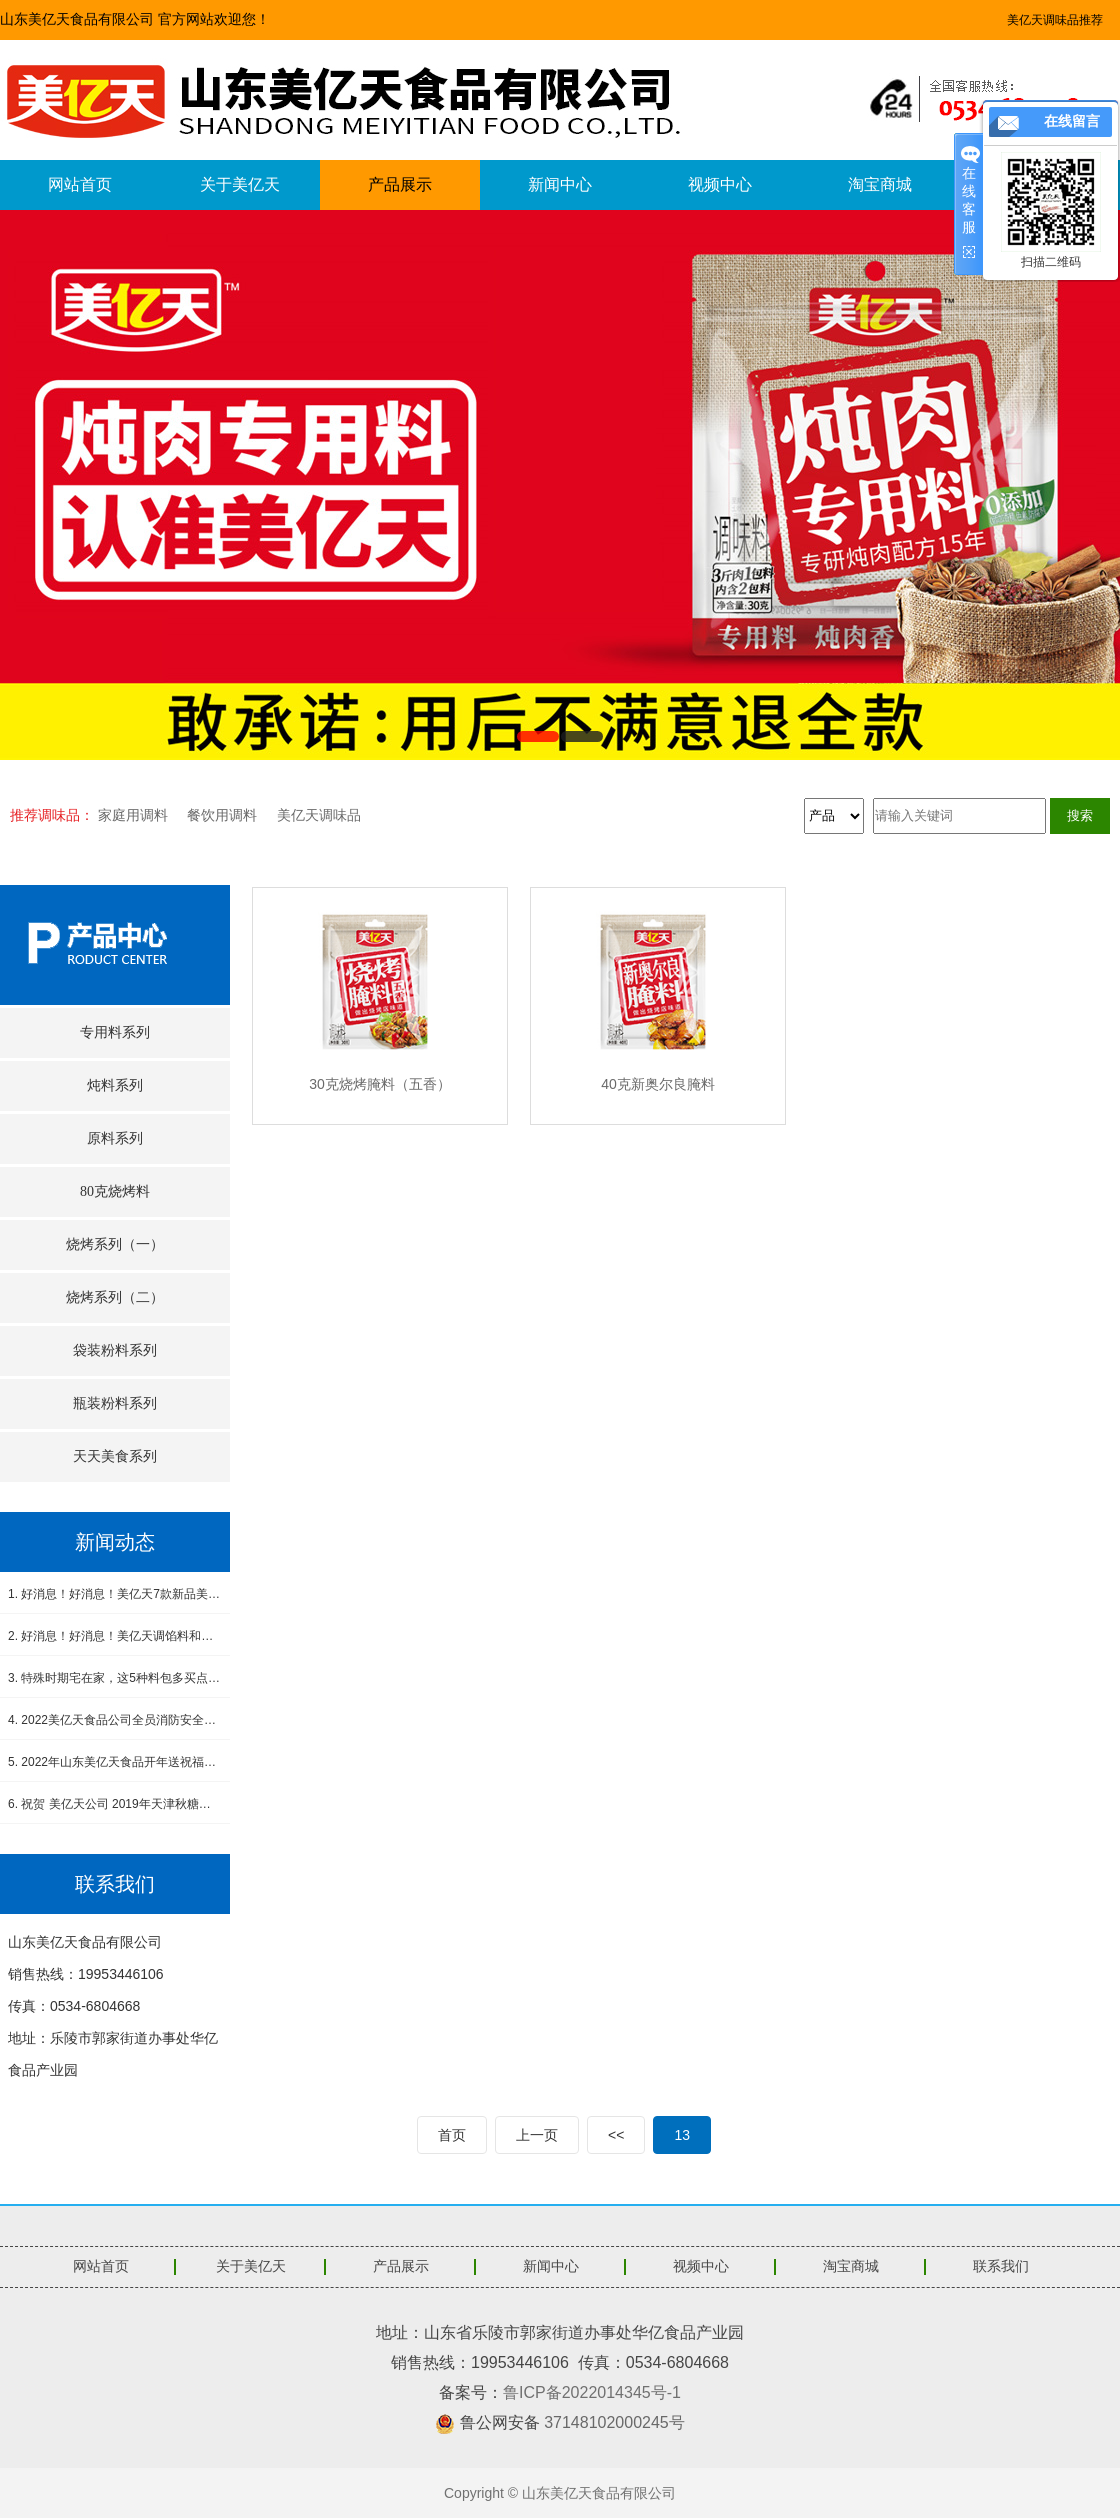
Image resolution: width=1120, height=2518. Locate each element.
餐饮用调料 (222, 815)
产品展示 (400, 184)
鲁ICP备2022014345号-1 (592, 2392)
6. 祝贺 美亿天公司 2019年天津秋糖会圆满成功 (115, 1804)
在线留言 (1072, 121)
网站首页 (80, 184)
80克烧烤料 (115, 1191)
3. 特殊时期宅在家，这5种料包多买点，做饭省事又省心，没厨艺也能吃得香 (115, 1678)
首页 (452, 2135)
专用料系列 (115, 1032)
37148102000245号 (614, 2422)
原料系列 (115, 1138)
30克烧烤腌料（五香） (380, 1084)
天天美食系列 (115, 1456)
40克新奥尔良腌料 (658, 1084)
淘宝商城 (880, 184)
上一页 (537, 2135)
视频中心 (720, 184)
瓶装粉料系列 (115, 1403)
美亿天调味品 (319, 815)
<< (616, 2135)
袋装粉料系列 (115, 1350)
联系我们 (1001, 2266)
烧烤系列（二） (115, 1297)
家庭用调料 (133, 815)
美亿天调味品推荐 (1055, 20)
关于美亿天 (240, 184)
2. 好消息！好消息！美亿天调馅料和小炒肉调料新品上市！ (115, 1636)
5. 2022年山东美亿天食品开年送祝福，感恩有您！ (115, 1762)
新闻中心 (560, 184)
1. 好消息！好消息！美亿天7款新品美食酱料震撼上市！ (115, 1594)
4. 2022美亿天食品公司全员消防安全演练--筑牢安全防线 (115, 1720)
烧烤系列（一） (115, 1244)
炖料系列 (115, 1085)
